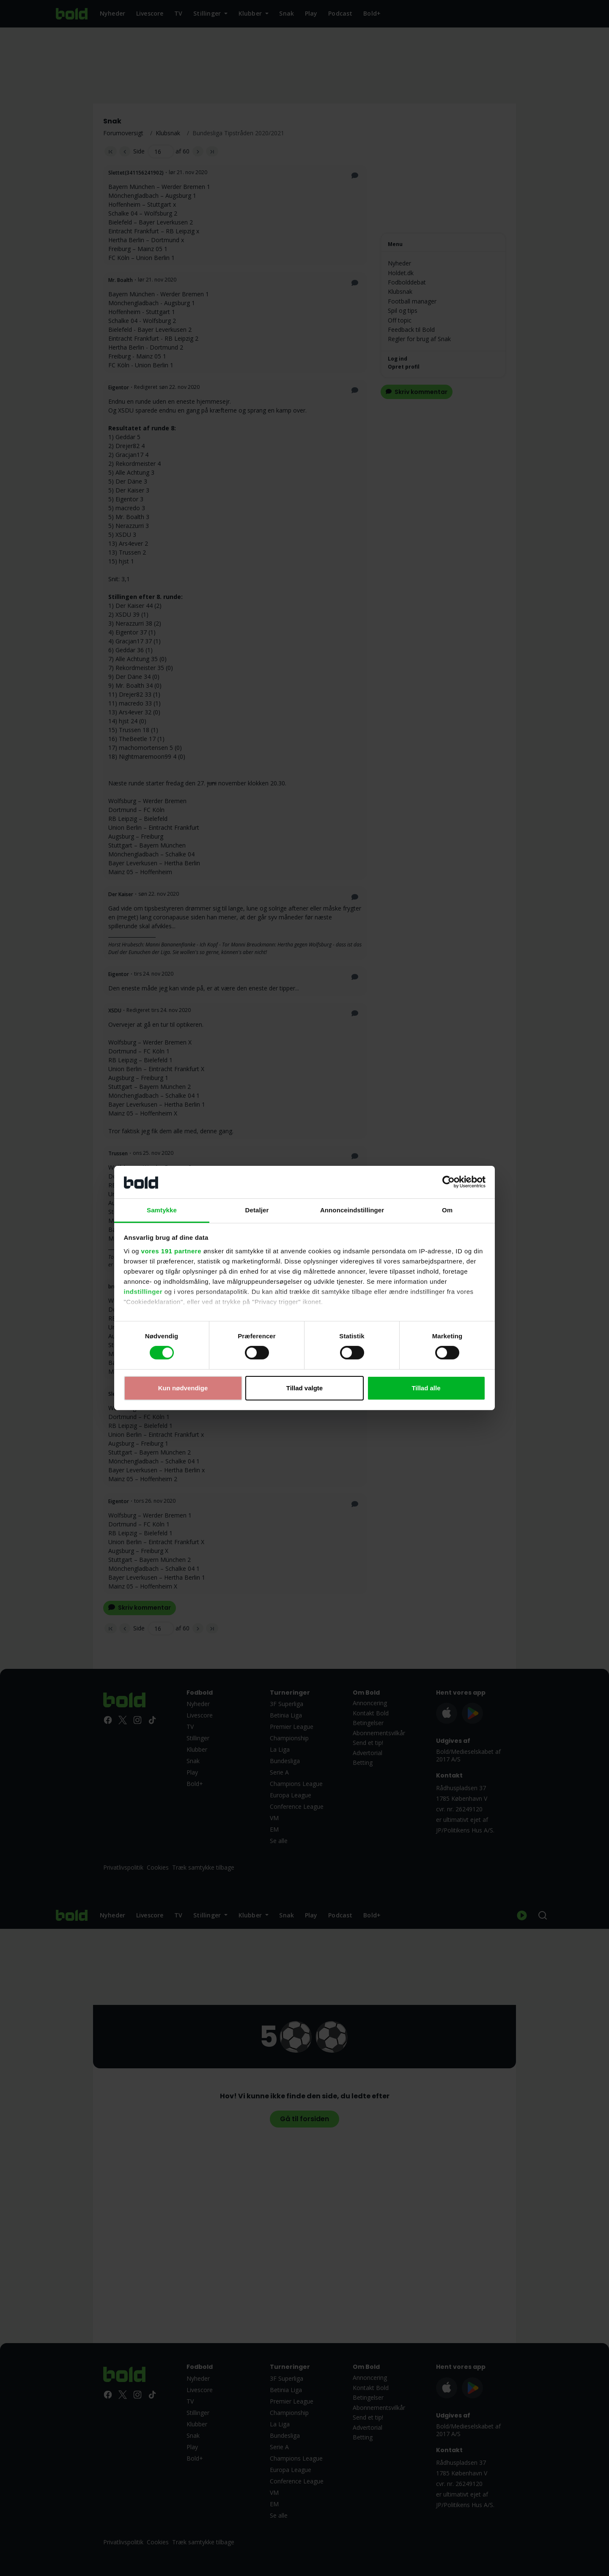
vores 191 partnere (171, 1251)
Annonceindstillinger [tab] (352, 1210)
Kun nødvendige (183, 1388)
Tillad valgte (304, 1388)
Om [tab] (447, 1210)
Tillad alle (425, 1388)
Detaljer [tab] (257, 1210)
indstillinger (143, 1291)
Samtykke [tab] (162, 1210)
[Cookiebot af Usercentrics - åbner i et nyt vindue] (448, 1182)
